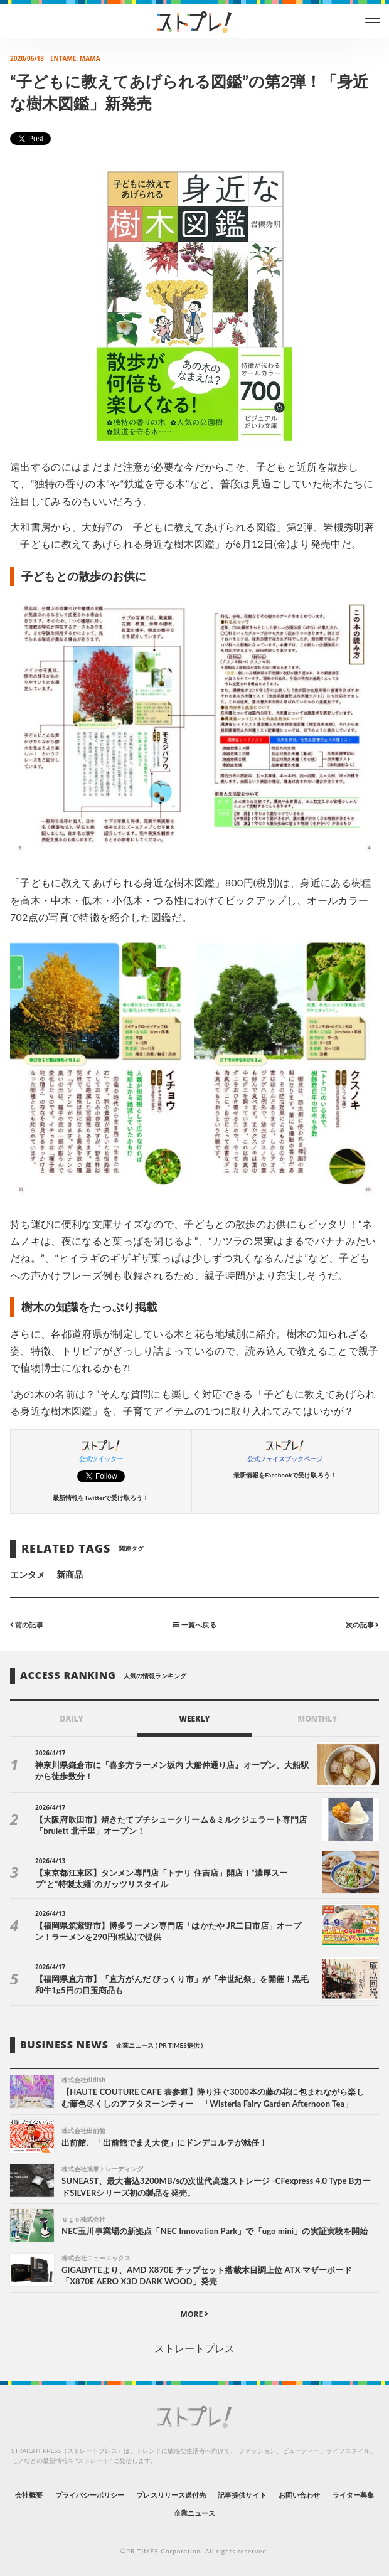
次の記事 (362, 1625)
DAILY (71, 1718)
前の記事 (26, 1625)
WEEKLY (194, 1718)
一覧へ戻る (194, 1625)
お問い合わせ (299, 2495)
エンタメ (27, 1574)
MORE (195, 2314)
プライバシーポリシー (90, 2495)
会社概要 (29, 2495)
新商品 (69, 1574)
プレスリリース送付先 (171, 2495)
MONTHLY (318, 1718)
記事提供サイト (242, 2495)
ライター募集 (353, 2495)
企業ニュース (194, 2513)
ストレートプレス (194, 2348)
